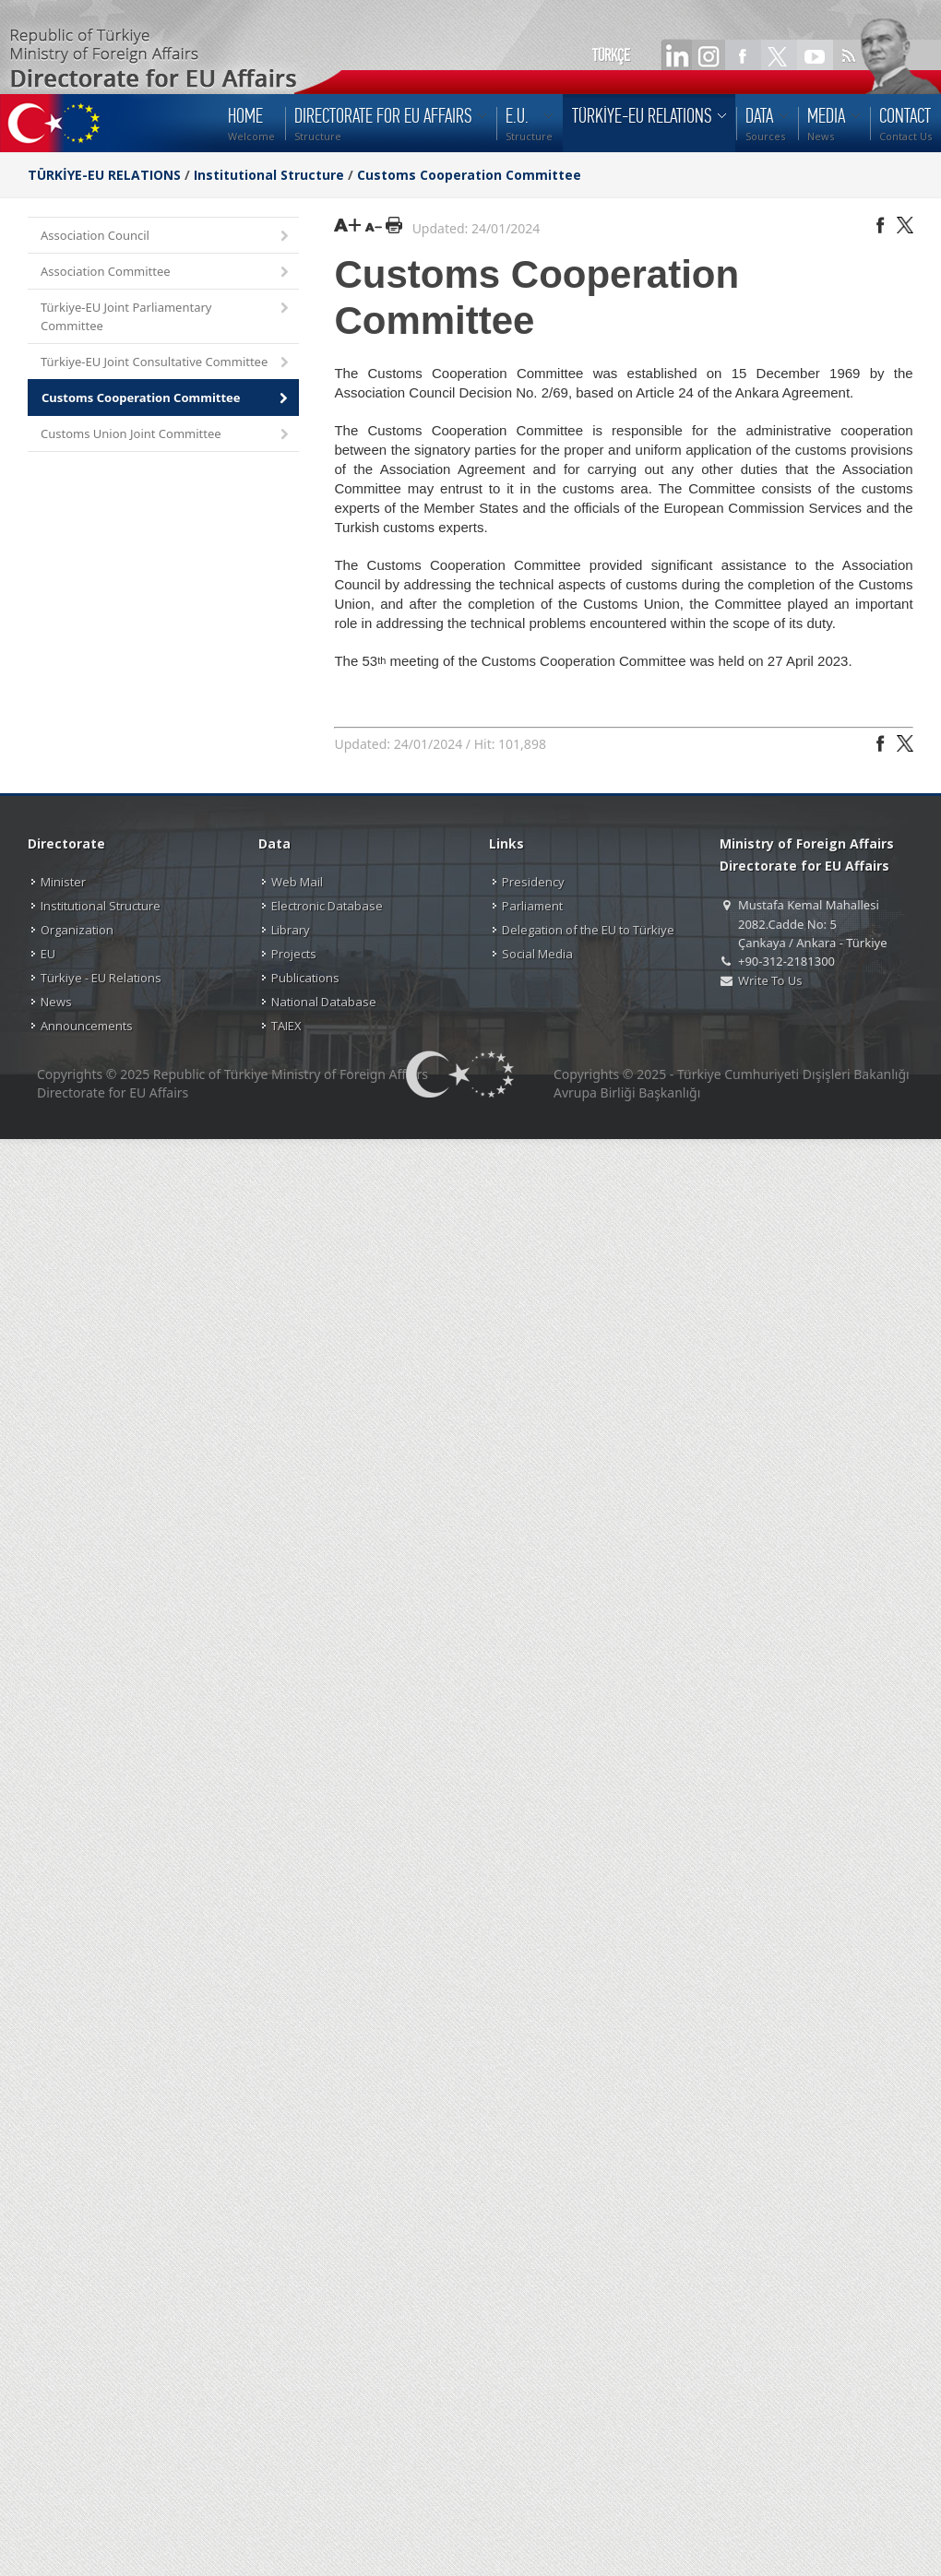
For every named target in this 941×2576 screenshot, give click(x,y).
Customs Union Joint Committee (166, 435)
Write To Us (770, 980)
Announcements (87, 1025)
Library (290, 929)
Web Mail (297, 881)
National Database (323, 1001)
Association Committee (166, 272)
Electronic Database (327, 905)
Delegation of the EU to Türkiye (588, 929)
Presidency (533, 881)
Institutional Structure (269, 175)
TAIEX (286, 1025)
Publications (305, 977)
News (56, 1001)
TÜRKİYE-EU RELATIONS (104, 175)
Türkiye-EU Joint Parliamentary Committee (166, 316)
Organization (77, 929)
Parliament (532, 905)
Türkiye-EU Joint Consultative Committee (166, 363)
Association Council (166, 236)
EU (48, 953)
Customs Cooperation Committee (469, 175)
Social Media (537, 953)
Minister (63, 881)
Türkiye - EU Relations (101, 977)
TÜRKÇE (611, 55)
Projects (293, 953)
